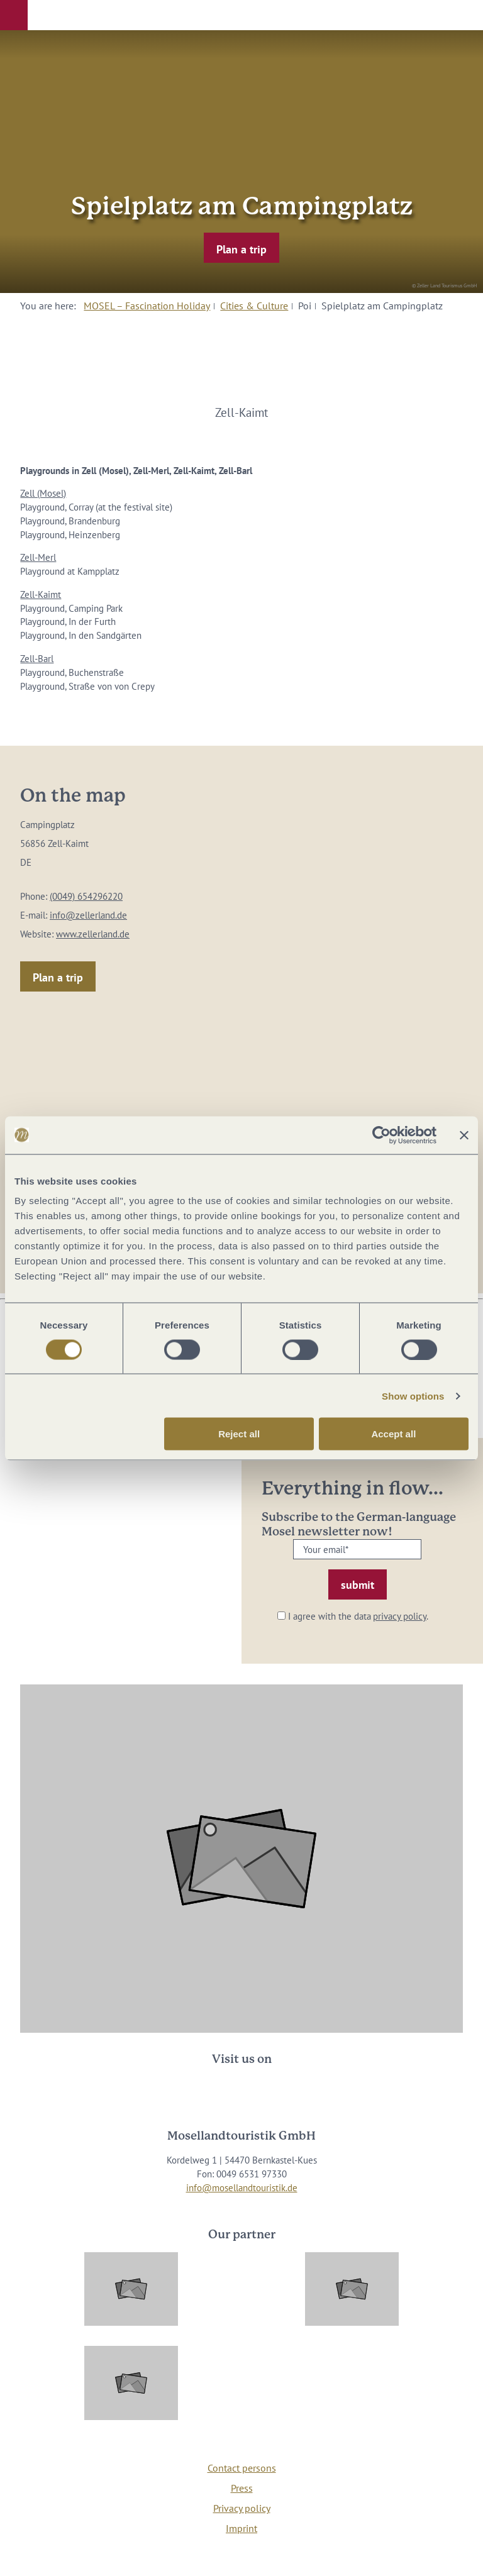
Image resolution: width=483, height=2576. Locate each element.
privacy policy (399, 1616)
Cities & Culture (254, 305)
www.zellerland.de (93, 934)
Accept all (393, 1434)
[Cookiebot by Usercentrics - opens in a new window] (381, 1134)
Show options (413, 1395)
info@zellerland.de (88, 915)
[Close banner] (464, 1134)
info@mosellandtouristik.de (241, 2188)
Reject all (239, 1434)
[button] (14, 15)
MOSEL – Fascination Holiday (147, 305)
